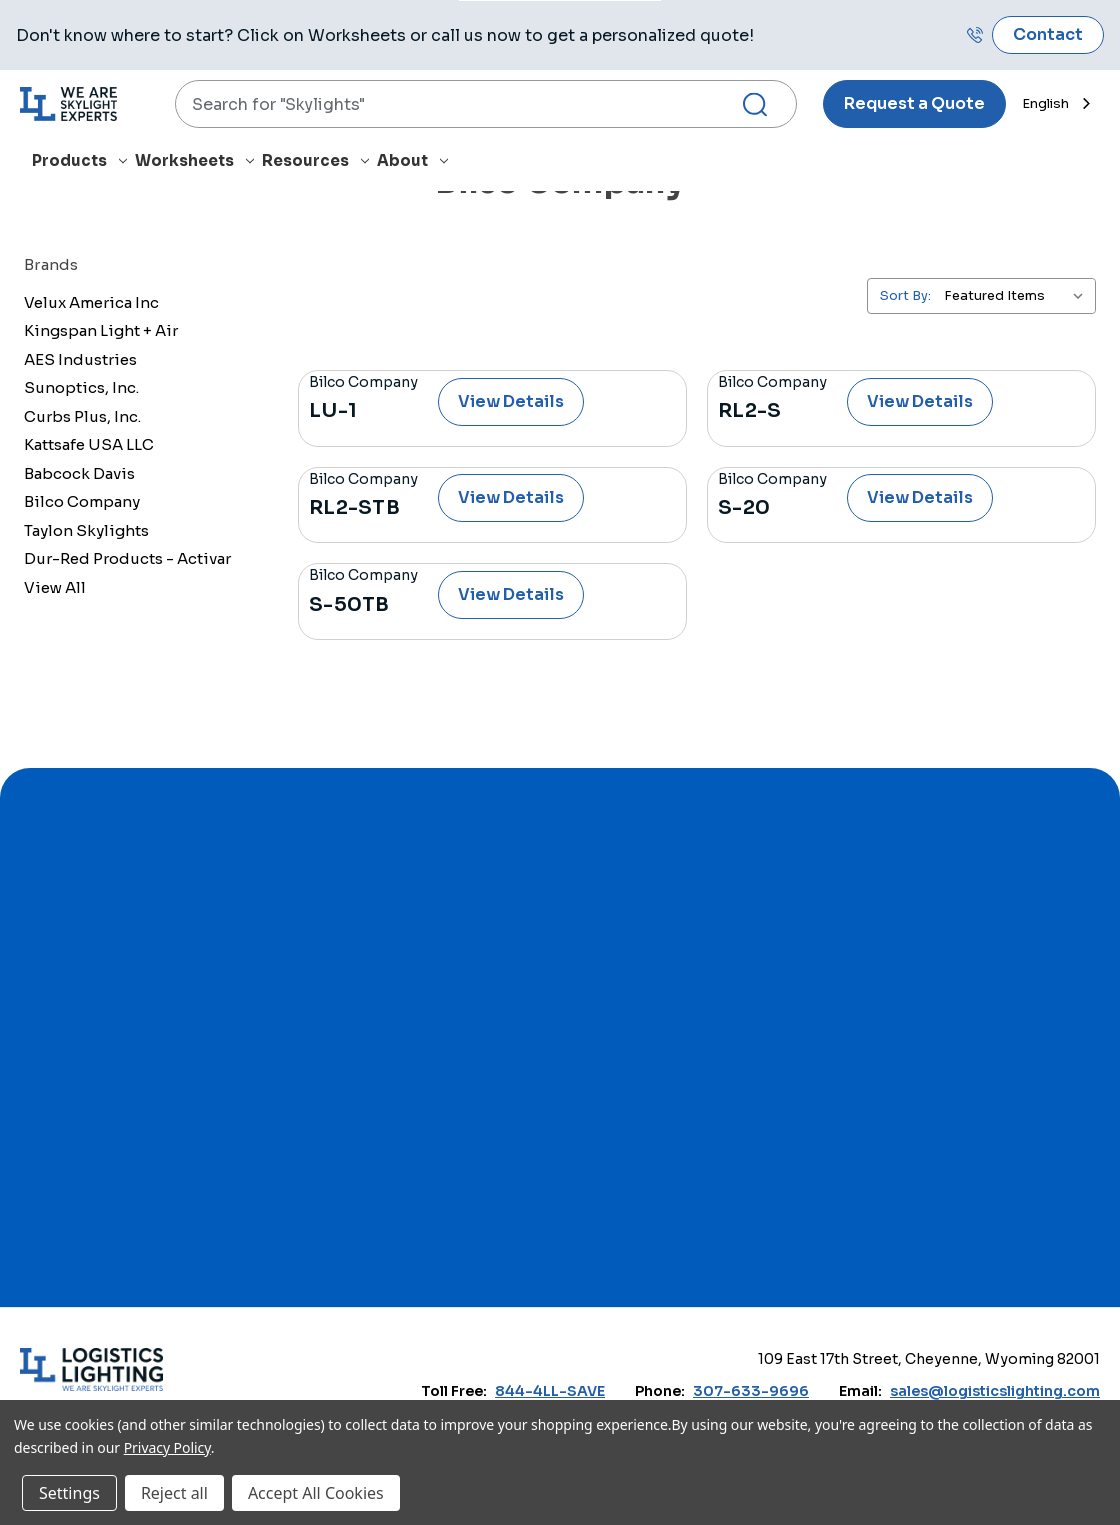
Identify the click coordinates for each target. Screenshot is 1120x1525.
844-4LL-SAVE (550, 1391)
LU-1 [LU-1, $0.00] (333, 410)
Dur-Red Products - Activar (127, 558)
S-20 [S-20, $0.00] (744, 507)
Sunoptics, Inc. (81, 387)
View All (55, 587)
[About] (416, 164)
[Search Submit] (763, 104)
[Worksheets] (198, 164)
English (1045, 103)
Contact (1048, 34)
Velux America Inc (91, 302)
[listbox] (1018, 296)
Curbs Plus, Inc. (82, 416)
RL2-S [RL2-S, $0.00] (749, 410)
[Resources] (319, 164)
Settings (69, 1493)
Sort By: (905, 295)
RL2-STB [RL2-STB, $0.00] (354, 507)
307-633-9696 (751, 1391)
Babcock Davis (79, 473)
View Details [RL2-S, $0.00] (920, 401)
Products (79, 160)
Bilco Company (82, 501)
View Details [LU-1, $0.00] (511, 401)
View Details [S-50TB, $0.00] (511, 594)
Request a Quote (914, 103)
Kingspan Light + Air (101, 330)
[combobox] (486, 104)
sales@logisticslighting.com (995, 1391)
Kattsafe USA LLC (89, 444)
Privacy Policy (167, 1447)
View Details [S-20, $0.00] (920, 497)
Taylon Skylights (86, 530)
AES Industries (80, 359)
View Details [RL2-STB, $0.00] (511, 497)
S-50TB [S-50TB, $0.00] (349, 604)
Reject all (174, 1493)
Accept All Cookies (316, 1493)
